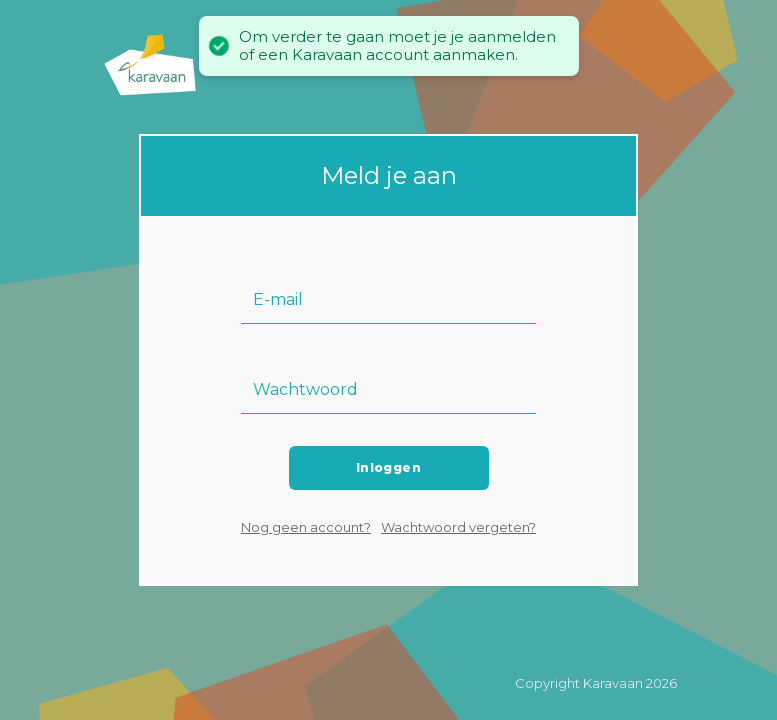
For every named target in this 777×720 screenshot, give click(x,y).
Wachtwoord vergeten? (458, 527)
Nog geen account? (306, 527)
